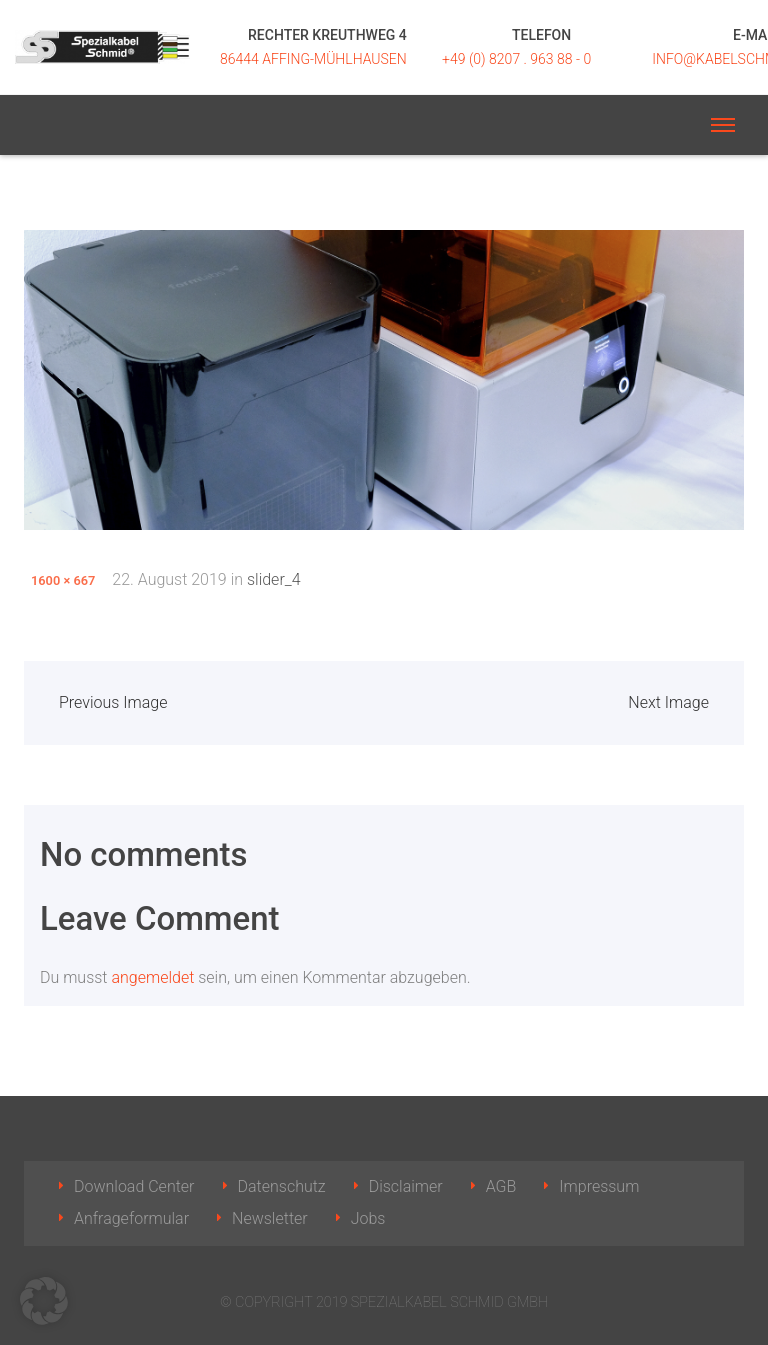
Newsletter (270, 1218)
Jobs (368, 1218)
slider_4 (274, 579)
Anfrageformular (131, 1218)
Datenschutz (282, 1186)
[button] (44, 1301)
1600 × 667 (63, 580)
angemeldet (152, 977)
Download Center (134, 1186)
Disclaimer (406, 1186)
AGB (501, 1186)
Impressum (599, 1186)
